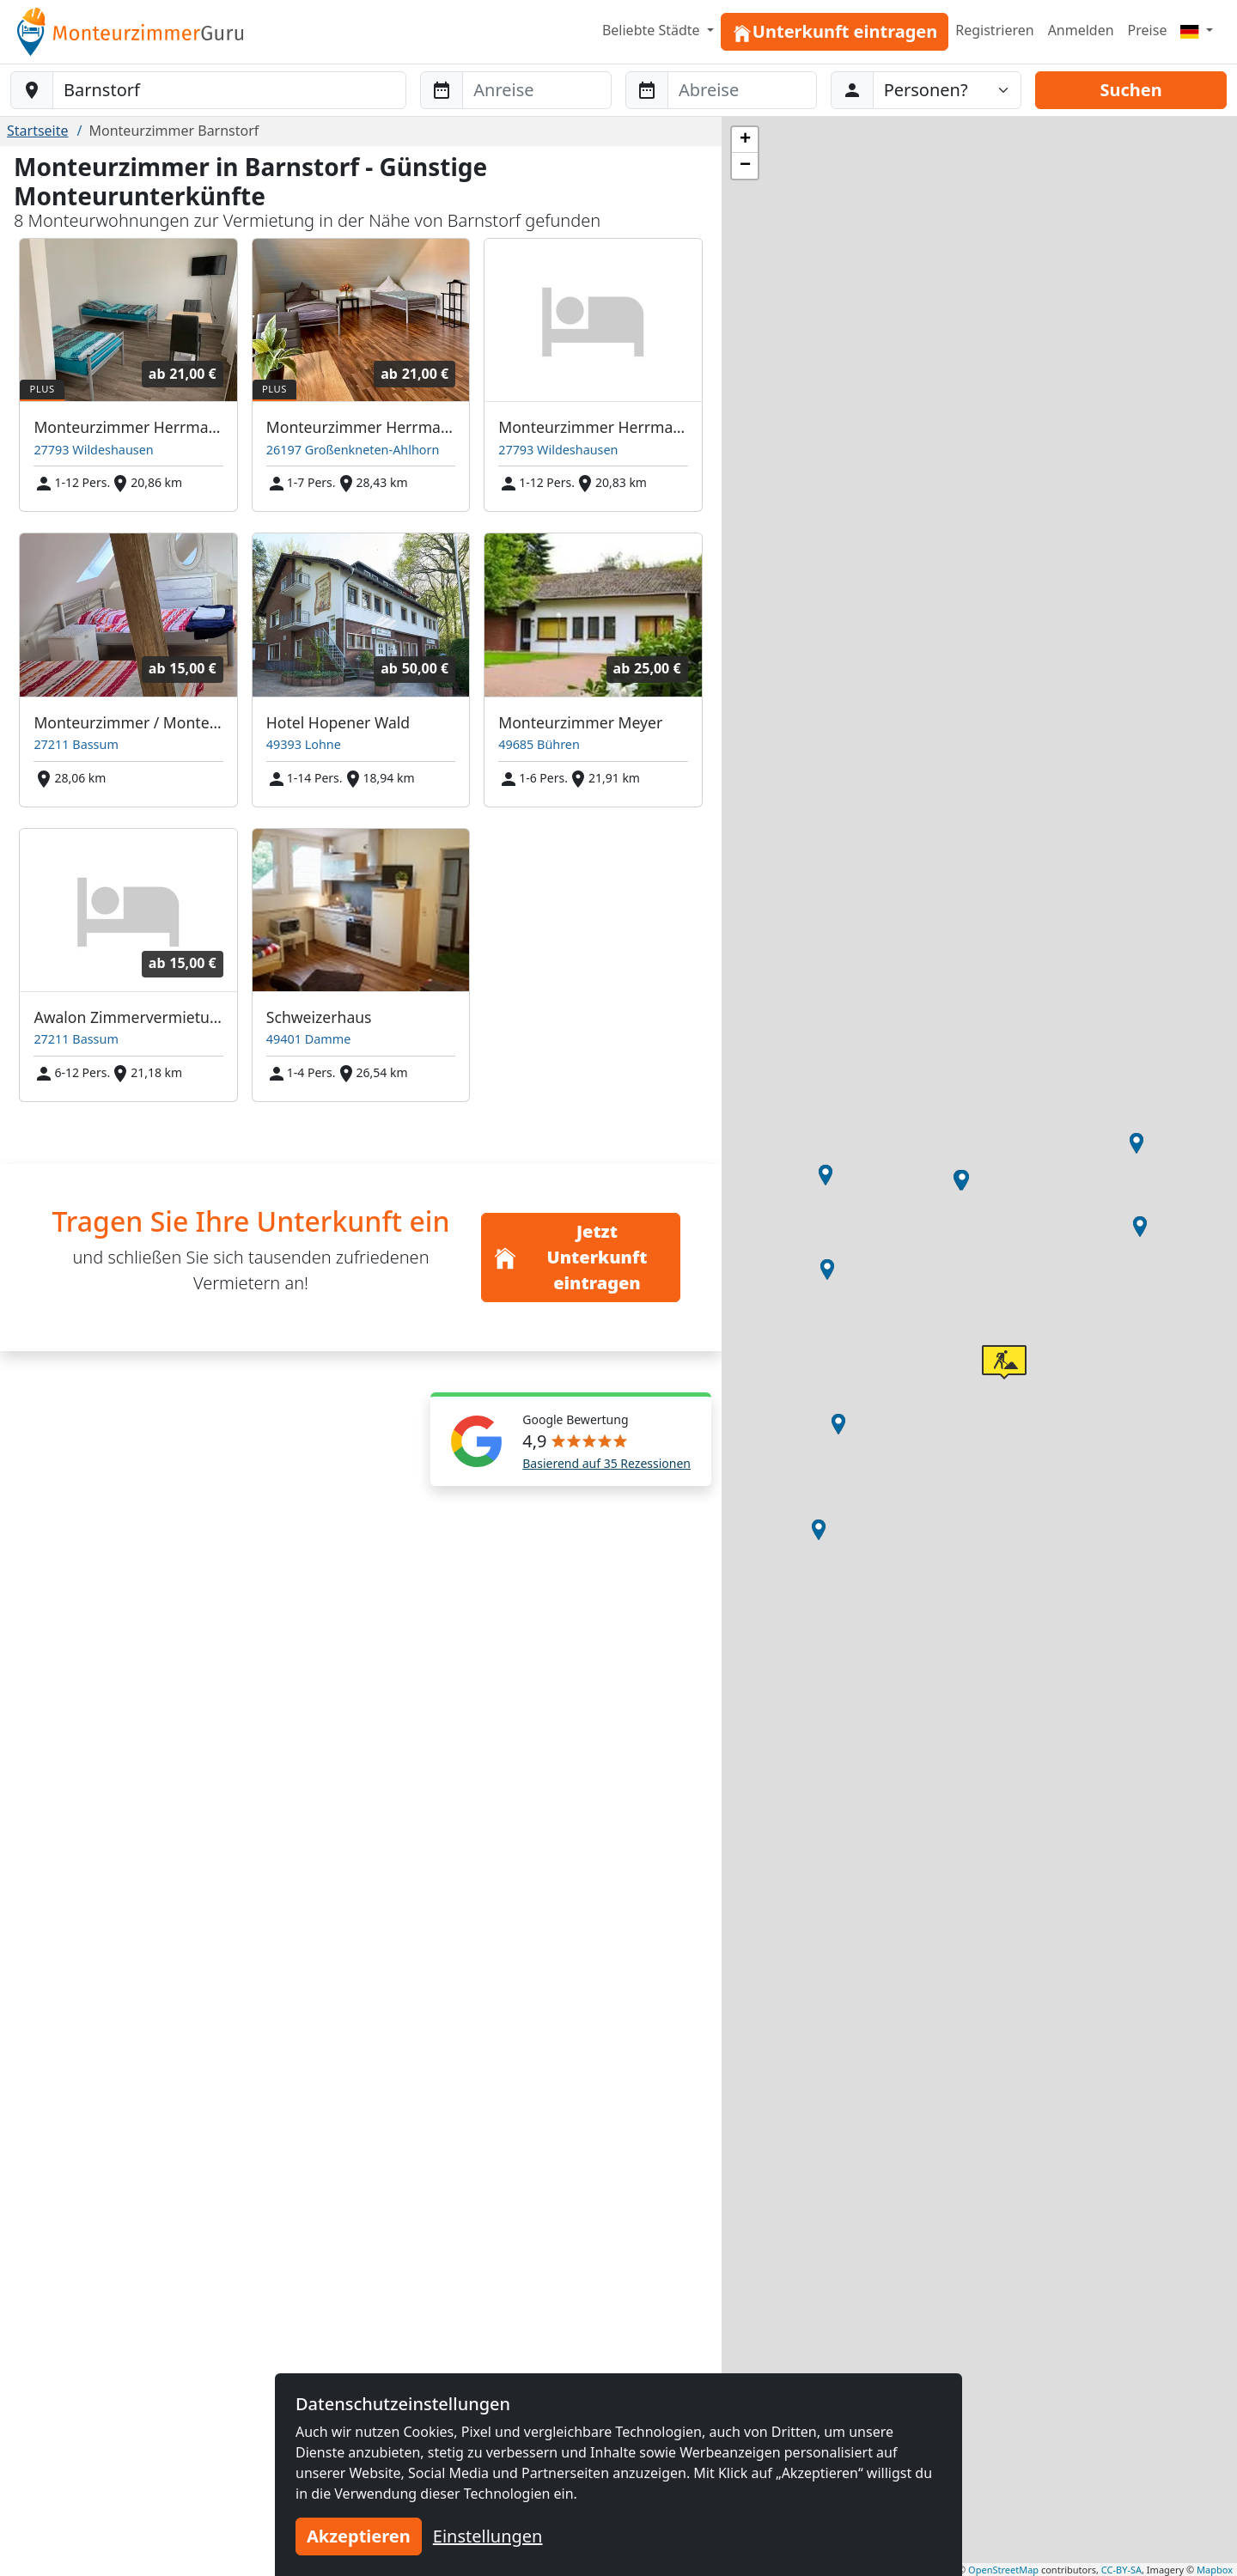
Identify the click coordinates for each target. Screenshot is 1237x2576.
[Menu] (1196, 30)
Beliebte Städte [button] (653, 30)
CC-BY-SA (1121, 2569)
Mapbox (1215, 2569)
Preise (1147, 30)
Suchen (1130, 89)
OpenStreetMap (1003, 2569)
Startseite (38, 130)
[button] (825, 1175)
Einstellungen (488, 2536)
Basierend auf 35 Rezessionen (606, 1463)
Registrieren (994, 30)
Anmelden (1081, 30)
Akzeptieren (359, 2536)
